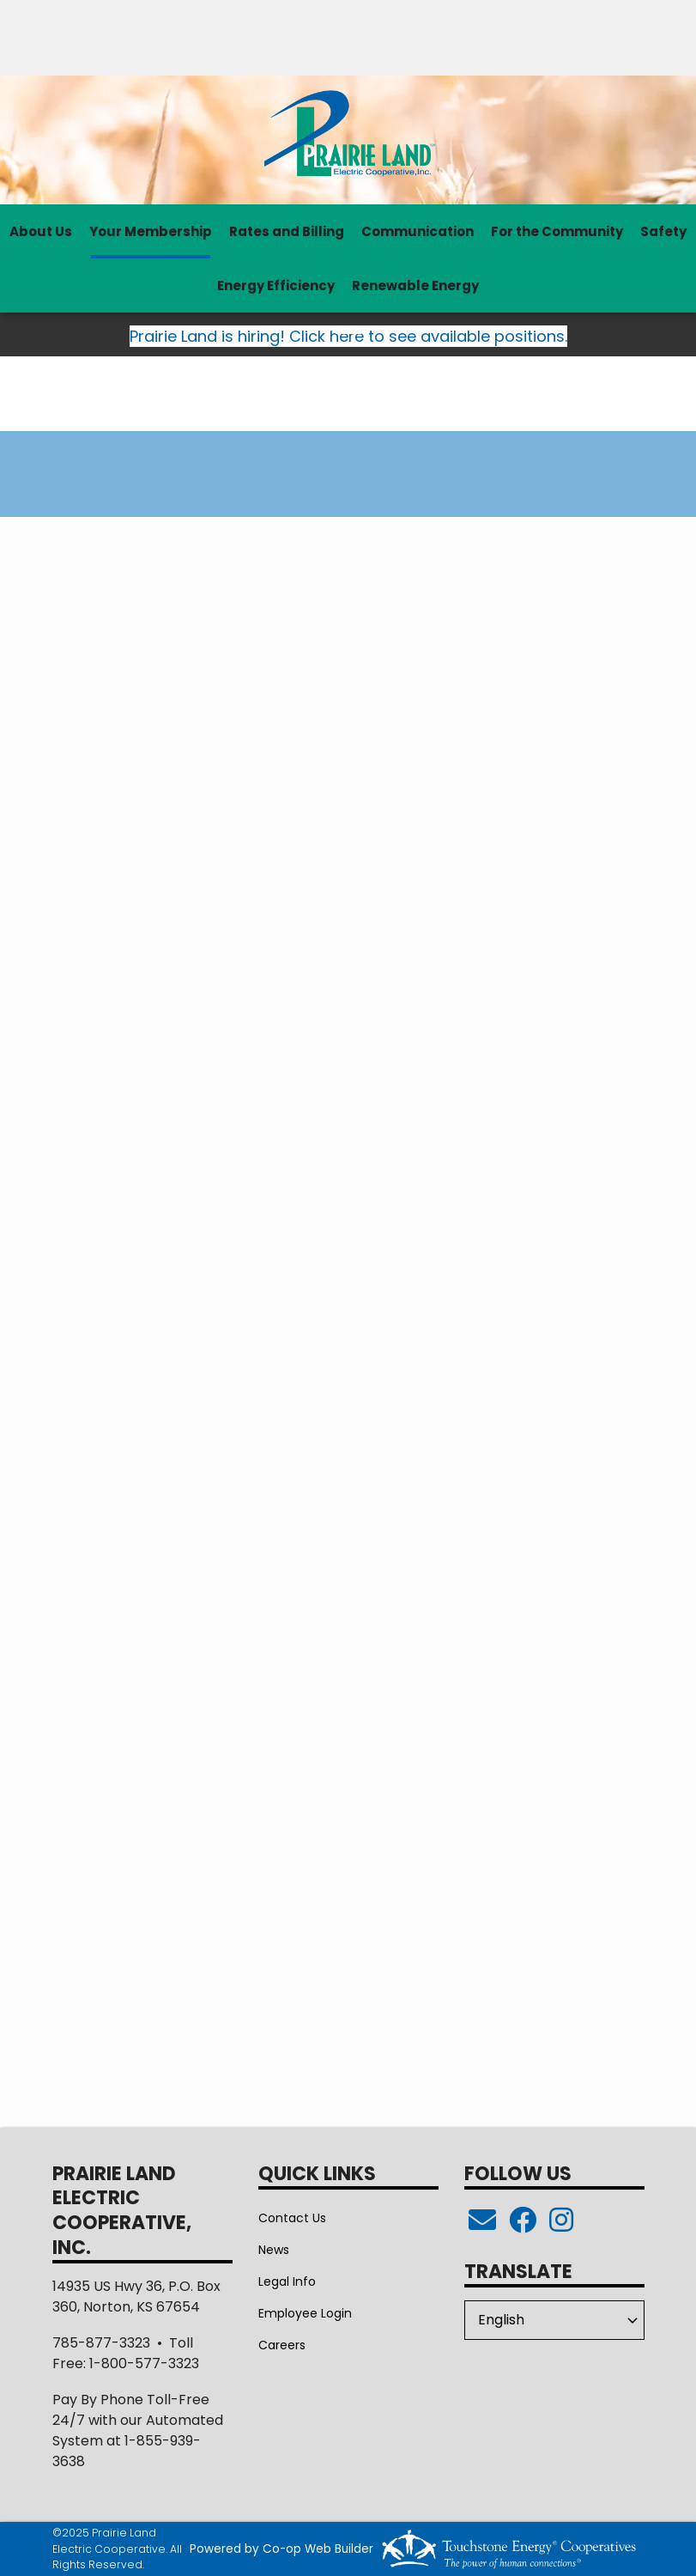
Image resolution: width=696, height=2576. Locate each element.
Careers (282, 2345)
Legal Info (287, 2281)
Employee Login (305, 2313)
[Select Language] (554, 2320)
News (273, 2249)
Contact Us (292, 2218)
